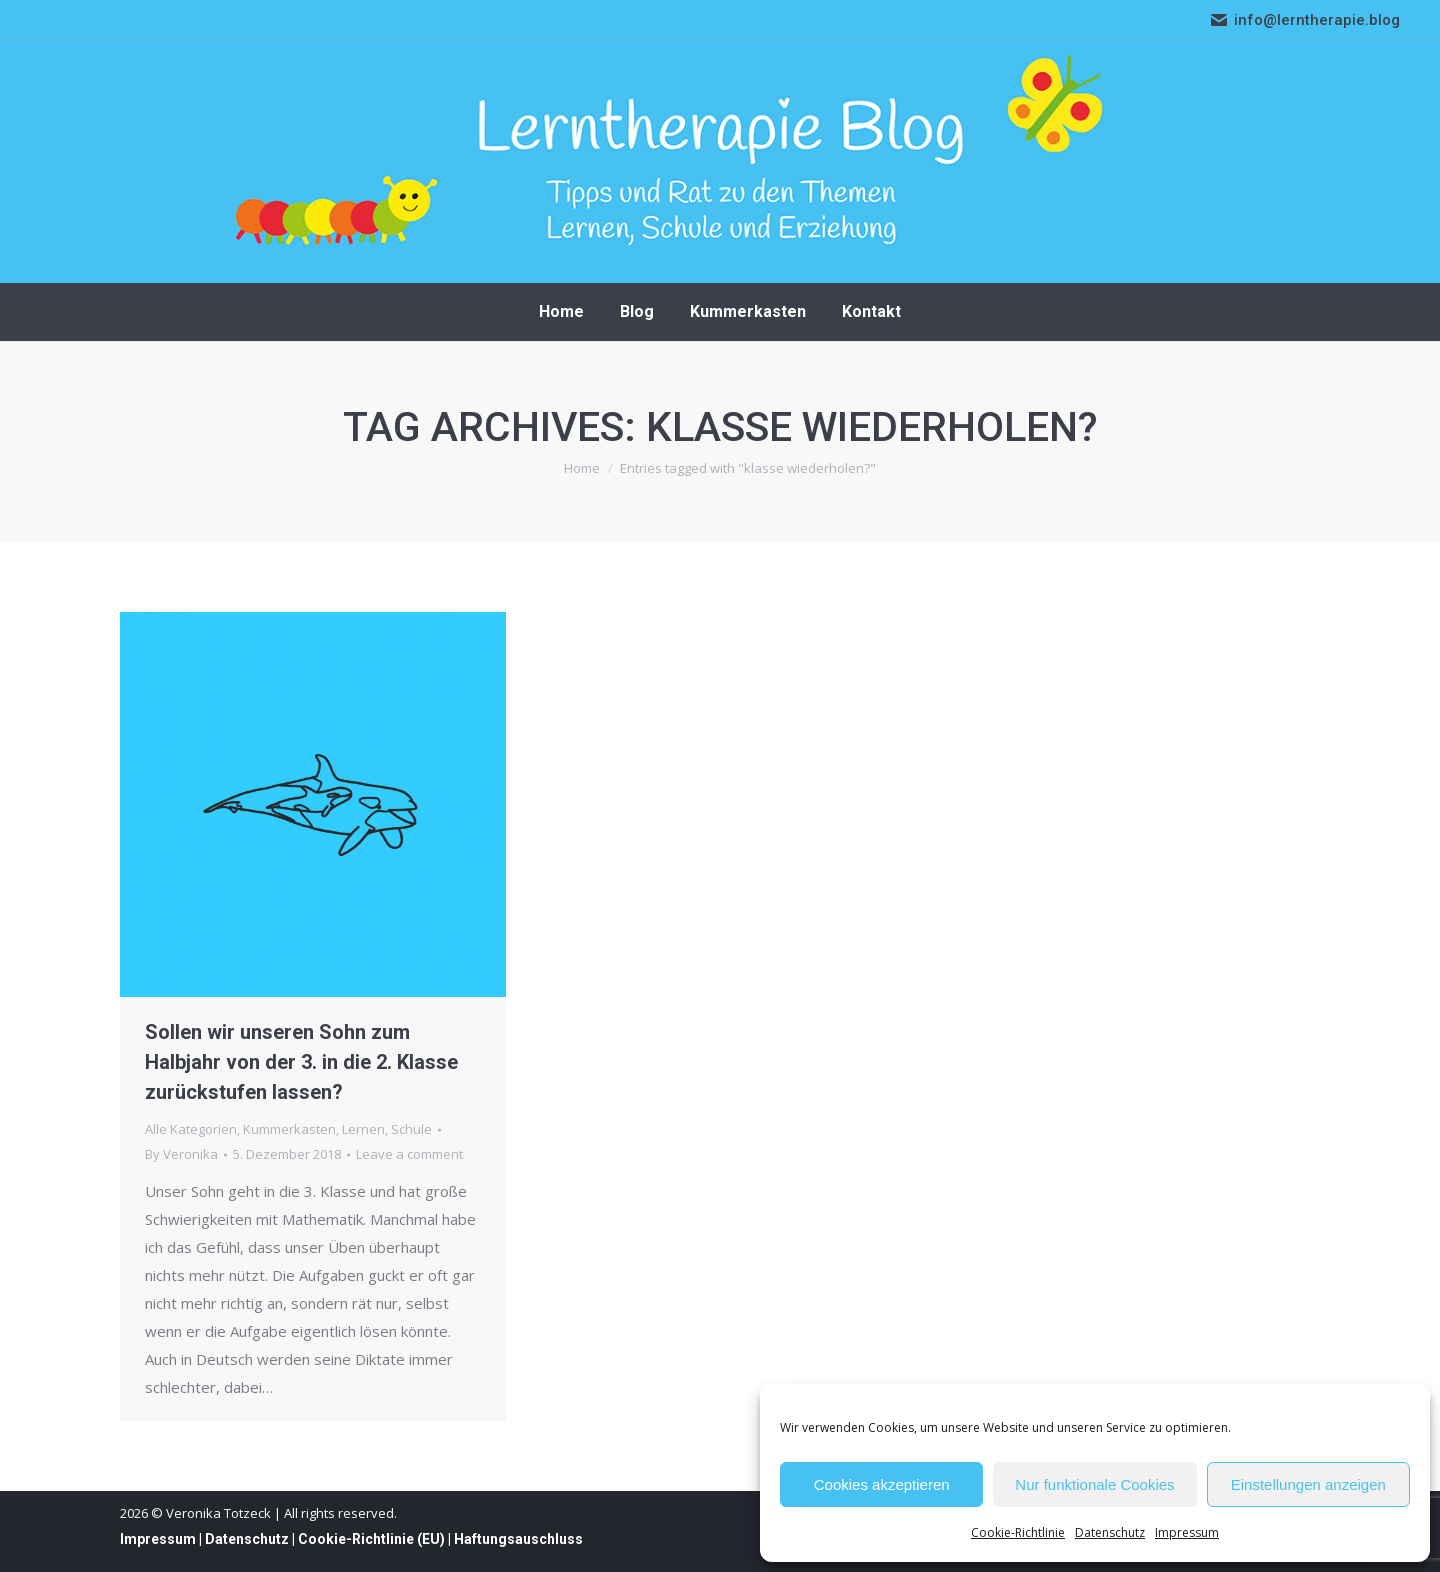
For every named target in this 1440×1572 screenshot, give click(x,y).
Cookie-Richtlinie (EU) (371, 1539)
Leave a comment (409, 1154)
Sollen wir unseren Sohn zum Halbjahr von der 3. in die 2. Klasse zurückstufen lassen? (301, 1062)
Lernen (363, 1129)
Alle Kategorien (191, 1129)
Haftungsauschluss (518, 1539)
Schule (411, 1129)
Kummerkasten (289, 1129)
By (181, 1154)
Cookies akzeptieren (882, 1484)
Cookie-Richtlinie (1018, 1532)
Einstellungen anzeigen (1308, 1484)
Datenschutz (1110, 1532)
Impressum (1187, 1532)
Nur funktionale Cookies (1094, 1484)
